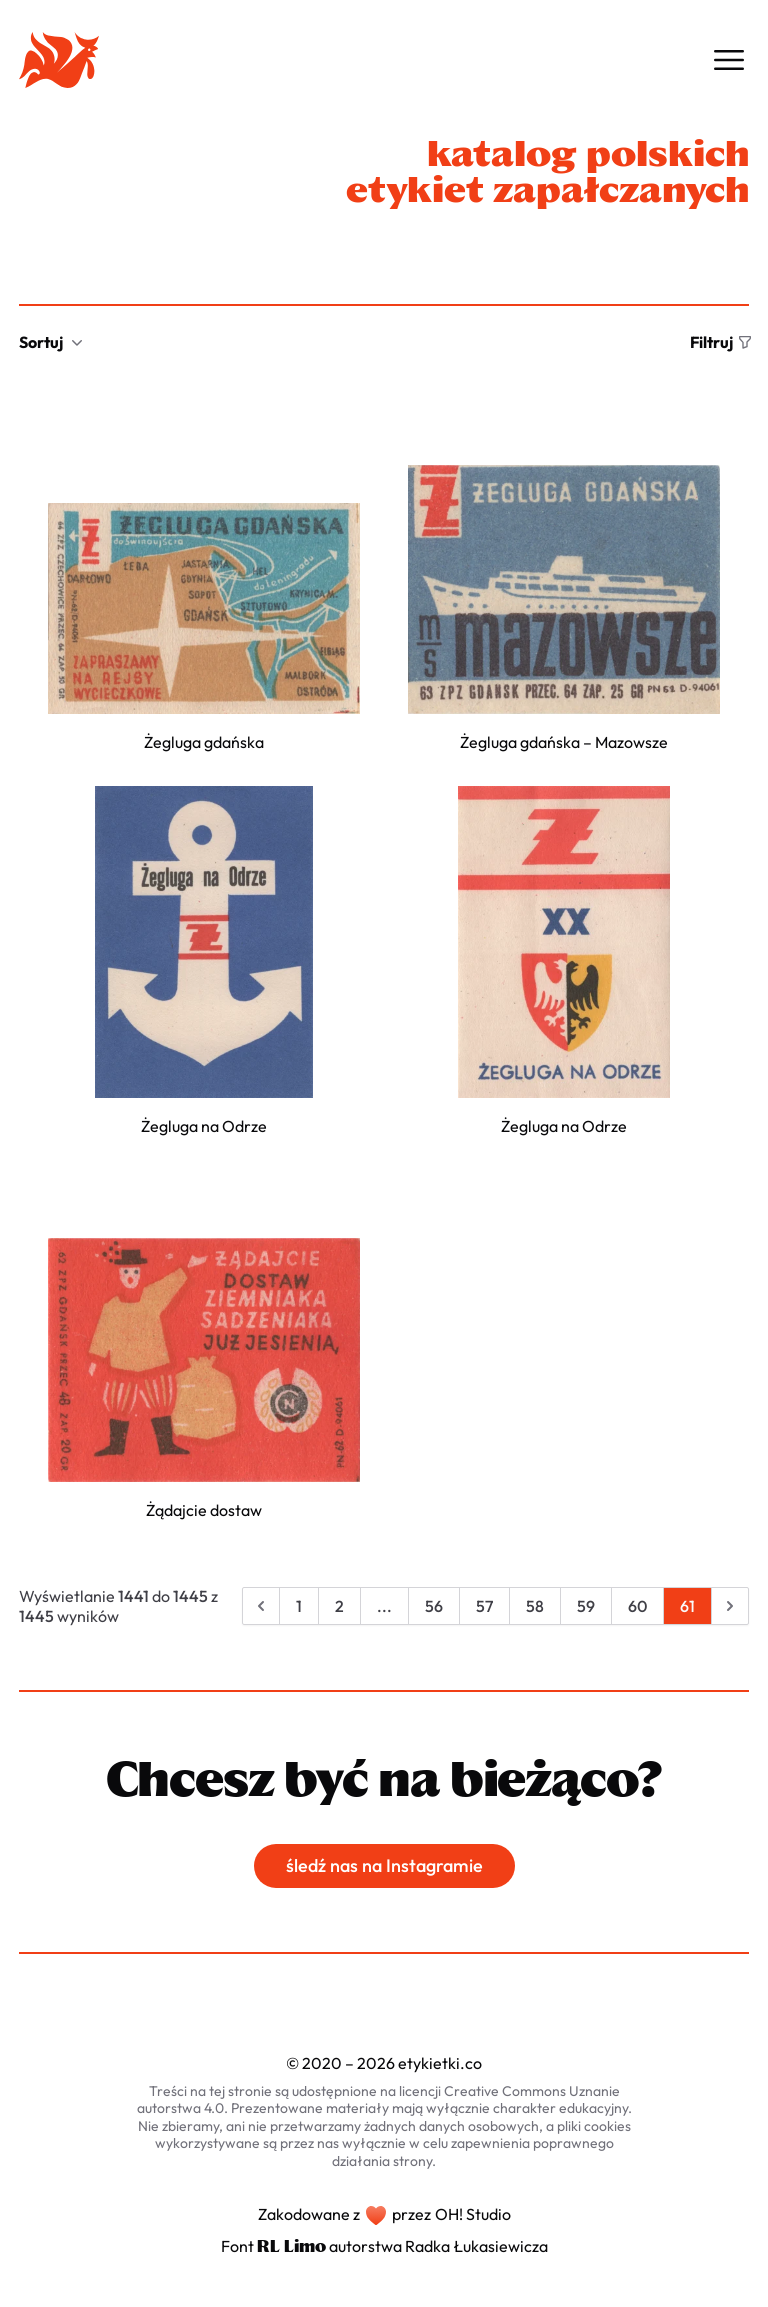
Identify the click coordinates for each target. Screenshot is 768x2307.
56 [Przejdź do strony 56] (434, 1606)
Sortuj (51, 342)
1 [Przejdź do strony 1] (299, 1606)
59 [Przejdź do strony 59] (586, 1606)
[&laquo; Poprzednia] (261, 1606)
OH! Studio (473, 2214)
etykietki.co (440, 2063)
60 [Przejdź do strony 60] (637, 1606)
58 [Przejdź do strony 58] (535, 1606)
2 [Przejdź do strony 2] (339, 1606)
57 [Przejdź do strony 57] (484, 1606)
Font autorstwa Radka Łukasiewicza (384, 2246)
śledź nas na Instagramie (384, 1865)
